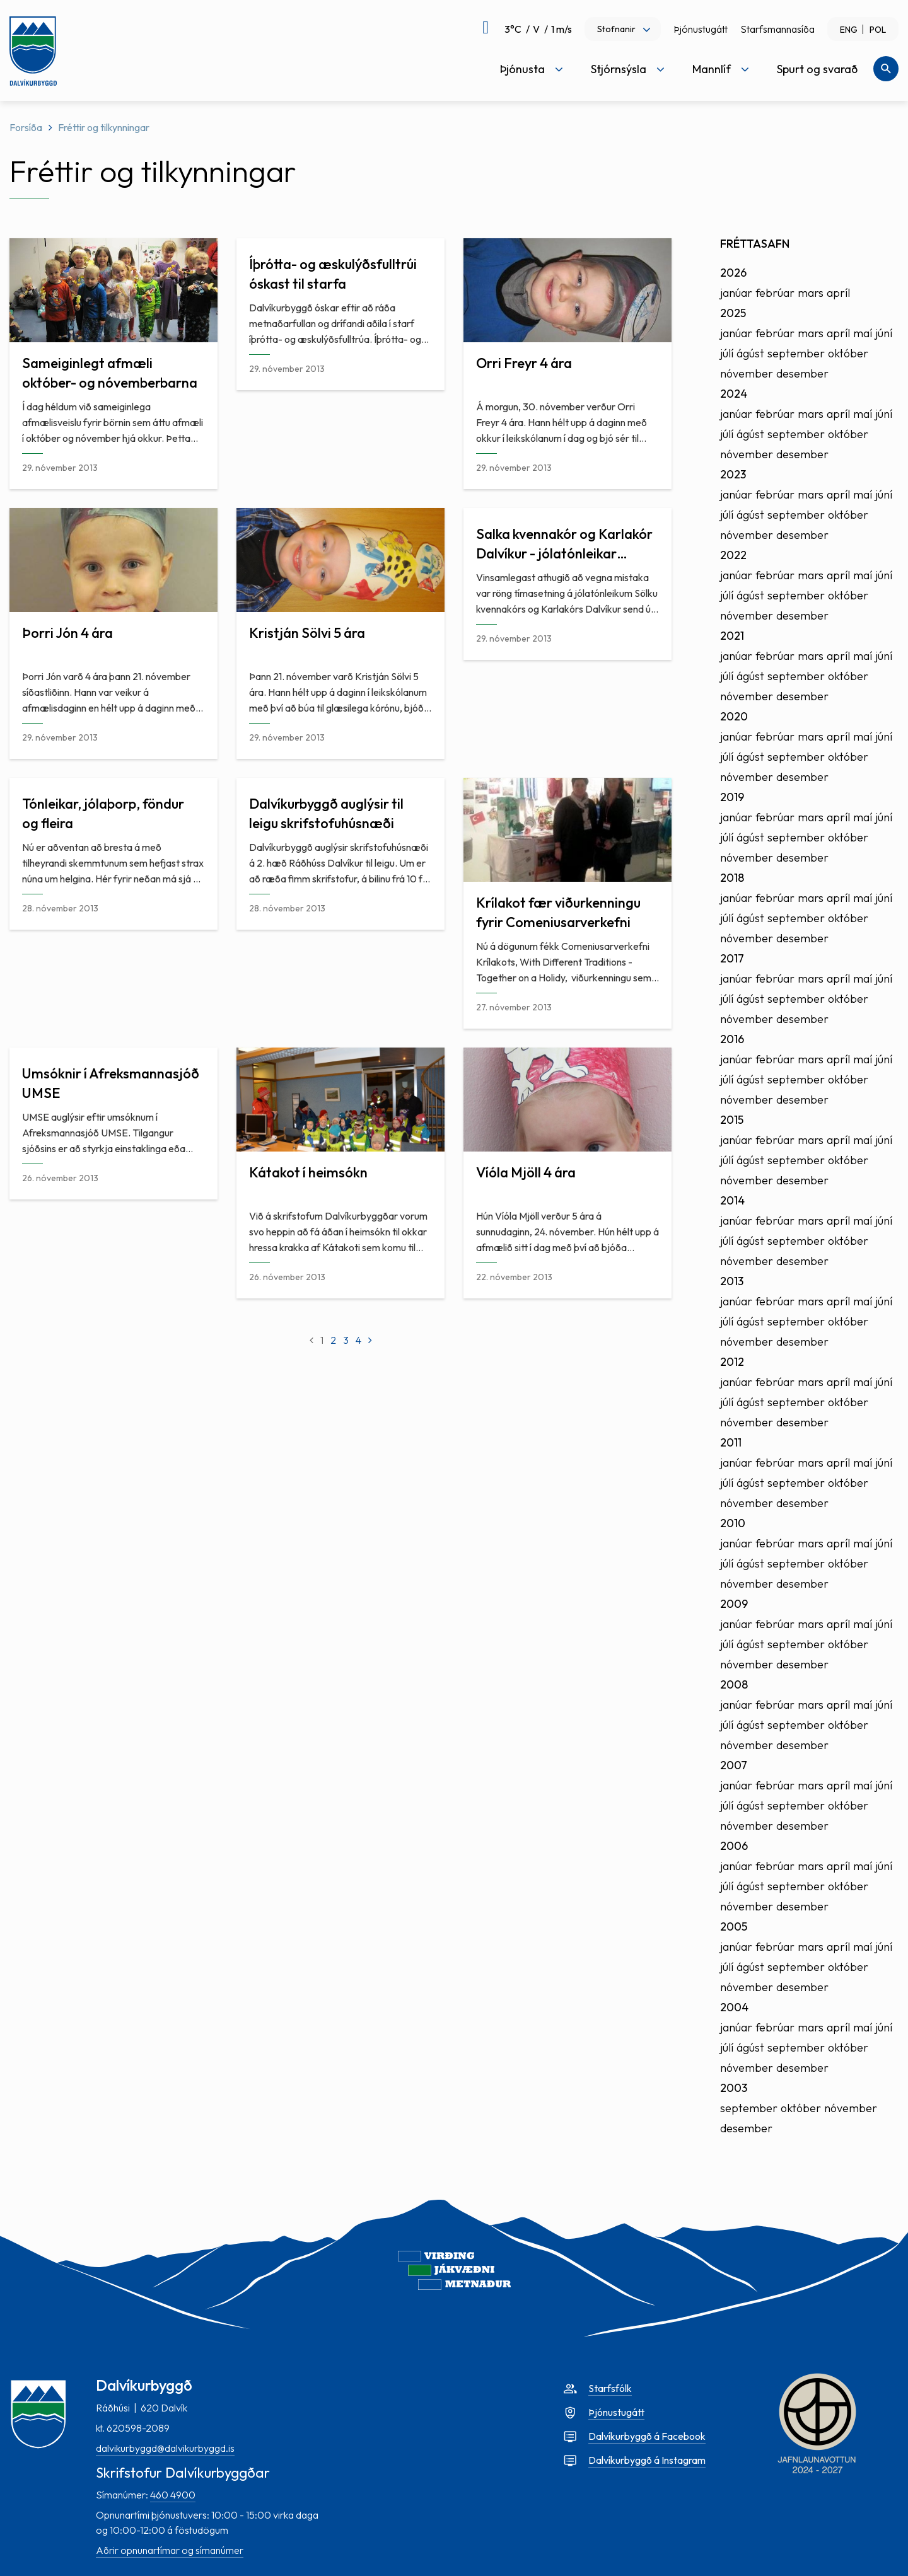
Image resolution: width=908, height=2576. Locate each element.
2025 (733, 313)
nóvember (746, 373)
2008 (734, 1684)
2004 (734, 2007)
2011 (731, 1442)
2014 (732, 1200)
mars (811, 293)
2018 (732, 877)
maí (862, 333)
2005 (733, 1926)
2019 (732, 797)
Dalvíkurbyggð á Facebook (647, 2436)
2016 (732, 1039)
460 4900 (172, 2494)
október (848, 353)
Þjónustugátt (700, 29)
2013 (731, 1281)
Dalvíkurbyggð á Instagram (647, 2460)
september (796, 353)
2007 (733, 1765)
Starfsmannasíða (777, 29)
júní (883, 333)
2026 (733, 272)
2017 (732, 958)
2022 (733, 555)
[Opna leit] (886, 68)
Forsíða (25, 127)
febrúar (774, 293)
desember (802, 373)
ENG (849, 29)
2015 (731, 1119)
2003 (733, 2088)
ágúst (750, 353)
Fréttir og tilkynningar (103, 127)
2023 (733, 474)
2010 (732, 1523)
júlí (726, 353)
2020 (734, 716)
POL (878, 29)
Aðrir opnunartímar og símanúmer (169, 2550)
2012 (732, 1361)
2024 (733, 393)
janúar (736, 293)
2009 (734, 1604)
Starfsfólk (610, 2388)
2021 (732, 635)
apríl (838, 293)
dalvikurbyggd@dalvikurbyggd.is (165, 2448)
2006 (734, 1846)
